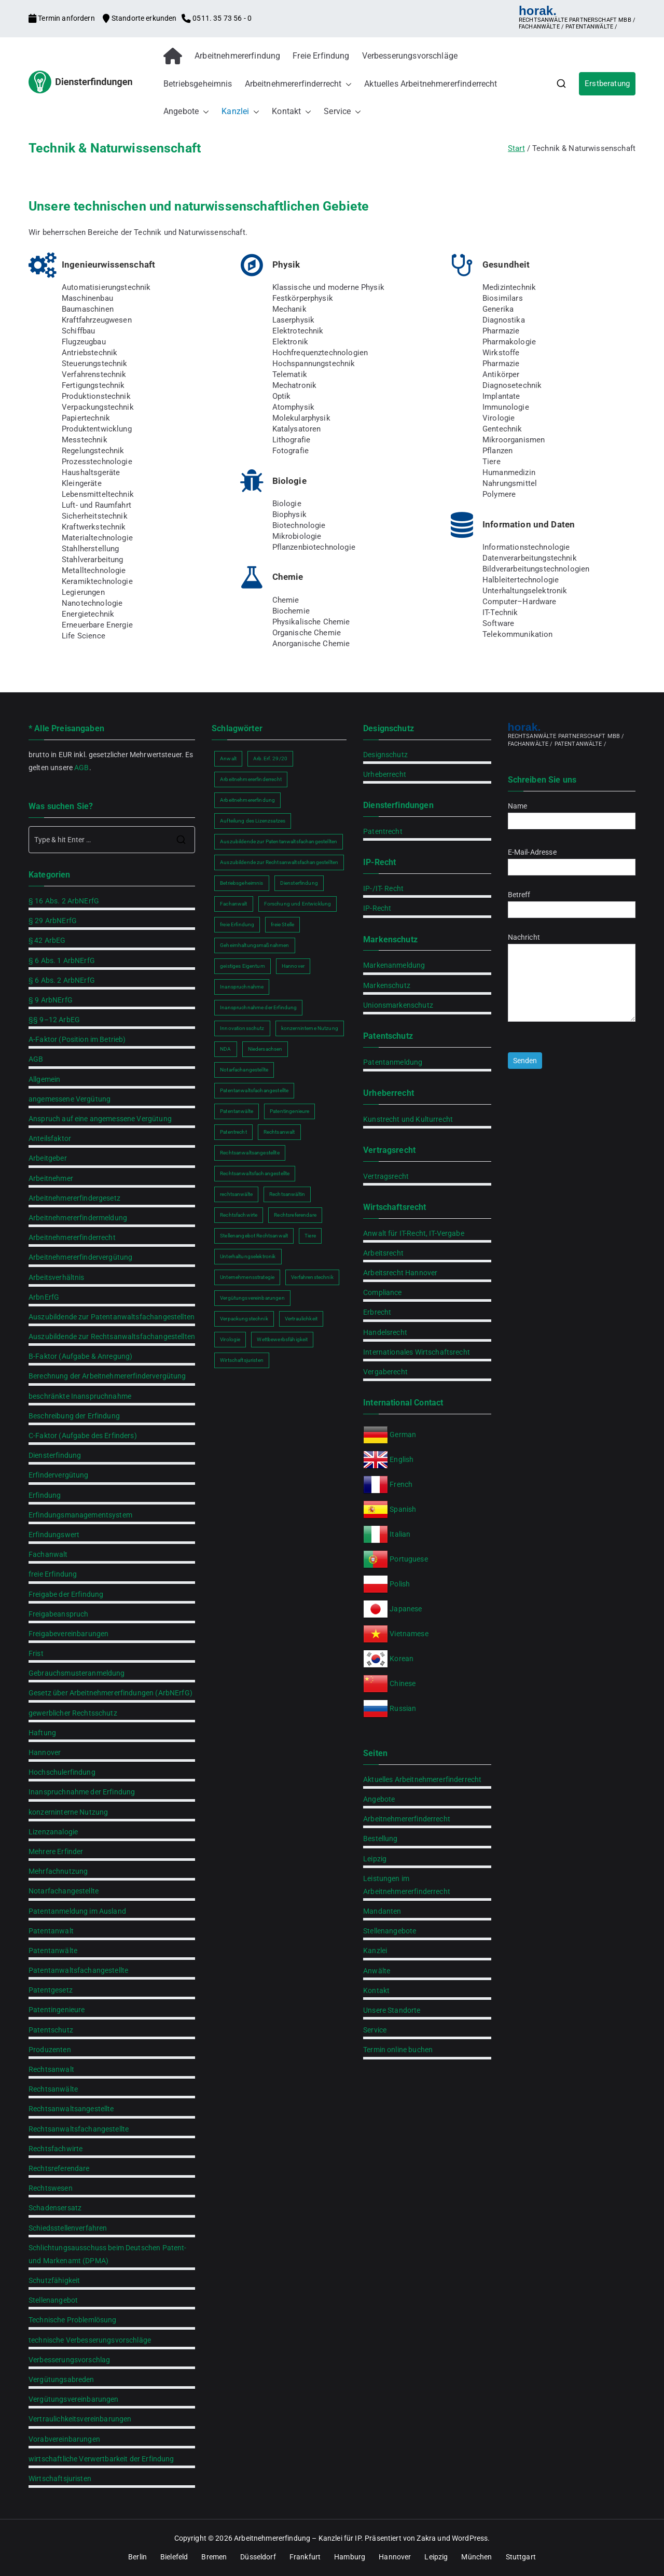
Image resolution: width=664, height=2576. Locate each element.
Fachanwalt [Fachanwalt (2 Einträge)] (233, 904)
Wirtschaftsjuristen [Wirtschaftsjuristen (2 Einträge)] (242, 1360)
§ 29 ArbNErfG (53, 920)
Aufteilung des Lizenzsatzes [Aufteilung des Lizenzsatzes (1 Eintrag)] (252, 821)
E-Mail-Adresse (571, 859)
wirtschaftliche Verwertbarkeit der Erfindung (101, 2459)
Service (342, 111)
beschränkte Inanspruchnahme (80, 1396)
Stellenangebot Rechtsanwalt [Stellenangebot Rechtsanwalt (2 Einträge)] (254, 1235)
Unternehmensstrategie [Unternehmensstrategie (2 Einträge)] (247, 1277)
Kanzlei (240, 111)
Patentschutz (51, 2030)
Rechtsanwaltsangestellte (71, 2109)
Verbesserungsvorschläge (410, 56)
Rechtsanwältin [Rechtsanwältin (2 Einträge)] (287, 1194)
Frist (36, 1653)
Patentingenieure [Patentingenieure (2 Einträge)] (289, 1111)
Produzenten (50, 2049)
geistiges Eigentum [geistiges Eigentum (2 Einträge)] (242, 966)
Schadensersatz (55, 2208)
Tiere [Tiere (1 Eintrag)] (310, 1235)
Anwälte (376, 1971)
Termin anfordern (62, 18)
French (401, 1484)
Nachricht (571, 978)
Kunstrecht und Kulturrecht (408, 1119)
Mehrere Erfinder (56, 1851)
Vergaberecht (385, 1372)
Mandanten (382, 1911)
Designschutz (385, 754)
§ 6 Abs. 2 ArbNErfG (62, 980)
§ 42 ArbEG (47, 940)
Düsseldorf (258, 2557)
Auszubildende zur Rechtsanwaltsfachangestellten (112, 1336)
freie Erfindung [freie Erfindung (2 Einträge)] (237, 924)
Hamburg (349, 2557)
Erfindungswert (54, 1534)
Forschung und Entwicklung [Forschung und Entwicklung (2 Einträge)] (297, 904)
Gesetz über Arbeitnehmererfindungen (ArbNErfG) (110, 1693)
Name (571, 813)
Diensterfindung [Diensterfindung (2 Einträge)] (299, 883)
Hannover (45, 1752)
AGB (81, 767)
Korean (401, 1658)
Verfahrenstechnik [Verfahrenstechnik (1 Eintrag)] (312, 1277)
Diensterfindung (55, 1455)
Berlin (137, 2557)
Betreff (571, 902)
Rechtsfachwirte (55, 2149)
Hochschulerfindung (62, 1772)
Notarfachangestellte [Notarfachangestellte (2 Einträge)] (244, 1070)
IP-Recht (377, 908)
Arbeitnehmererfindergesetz (74, 1198)
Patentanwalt (51, 1931)
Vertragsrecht (386, 1176)
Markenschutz (386, 985)
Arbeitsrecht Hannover (400, 1273)
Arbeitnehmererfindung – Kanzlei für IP (297, 2538)
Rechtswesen (51, 2188)
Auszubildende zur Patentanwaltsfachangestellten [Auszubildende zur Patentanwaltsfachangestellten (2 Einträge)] (278, 841)
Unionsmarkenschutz (398, 1005)
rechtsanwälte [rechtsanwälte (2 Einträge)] (236, 1194)
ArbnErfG (44, 1297)
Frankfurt (305, 2557)
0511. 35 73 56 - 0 (217, 18)
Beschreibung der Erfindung (74, 1416)
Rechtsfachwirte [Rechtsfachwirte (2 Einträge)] (238, 1215)
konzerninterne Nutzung (68, 1812)
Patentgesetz (51, 1990)
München (476, 2557)
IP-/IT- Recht (383, 888)
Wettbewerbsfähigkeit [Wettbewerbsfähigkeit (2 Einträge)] (282, 1339)
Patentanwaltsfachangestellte (78, 1970)
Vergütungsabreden (61, 2379)
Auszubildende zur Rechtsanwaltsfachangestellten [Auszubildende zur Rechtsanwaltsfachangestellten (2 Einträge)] (279, 862)
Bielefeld (174, 2557)
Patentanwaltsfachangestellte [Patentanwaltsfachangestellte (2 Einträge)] (254, 1090)
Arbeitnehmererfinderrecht (298, 84)
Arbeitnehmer (51, 1178)
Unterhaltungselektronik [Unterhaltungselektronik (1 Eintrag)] (247, 1256)
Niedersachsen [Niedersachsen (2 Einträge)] (265, 1049)
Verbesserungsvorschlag (69, 2360)
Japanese (406, 1609)
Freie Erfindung (321, 56)
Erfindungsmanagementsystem (80, 1515)
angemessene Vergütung (69, 1099)
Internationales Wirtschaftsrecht (416, 1352)
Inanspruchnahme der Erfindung (82, 1792)
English (401, 1459)
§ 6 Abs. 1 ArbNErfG (62, 960)
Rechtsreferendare (59, 2168)
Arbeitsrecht (383, 1253)
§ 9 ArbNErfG (51, 1000)
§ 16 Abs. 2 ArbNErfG (64, 901)
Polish (400, 1584)
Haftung (42, 1733)
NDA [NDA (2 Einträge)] (225, 1049)
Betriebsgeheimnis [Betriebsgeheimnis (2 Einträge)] (242, 883)
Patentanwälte (53, 1950)
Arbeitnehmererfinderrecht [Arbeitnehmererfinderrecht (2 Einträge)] (251, 779)
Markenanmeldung (394, 965)
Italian (400, 1534)
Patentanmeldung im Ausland (77, 1911)
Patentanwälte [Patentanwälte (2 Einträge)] (236, 1111)
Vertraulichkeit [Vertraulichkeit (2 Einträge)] (301, 1318)
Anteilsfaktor (50, 1138)
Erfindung (45, 1495)
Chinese (403, 1683)
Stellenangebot (53, 2300)
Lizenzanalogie (53, 1832)
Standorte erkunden (140, 18)
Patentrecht (383, 831)
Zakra (426, 2538)
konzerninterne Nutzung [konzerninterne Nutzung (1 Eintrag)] (309, 1028)
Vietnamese (409, 1634)
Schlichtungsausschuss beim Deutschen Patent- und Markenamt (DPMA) (108, 2254)
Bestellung (380, 1838)
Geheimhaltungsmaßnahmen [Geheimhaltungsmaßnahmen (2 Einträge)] (254, 945)
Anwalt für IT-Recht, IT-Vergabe (413, 1233)
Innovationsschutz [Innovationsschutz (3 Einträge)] (242, 1028)
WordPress (470, 2538)
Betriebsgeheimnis (197, 84)
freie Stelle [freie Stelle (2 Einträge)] (282, 924)
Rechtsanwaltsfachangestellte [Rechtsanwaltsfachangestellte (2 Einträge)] (254, 1173)
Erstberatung (607, 83)
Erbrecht (377, 1312)
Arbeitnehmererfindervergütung (80, 1257)
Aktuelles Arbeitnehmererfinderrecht (430, 84)
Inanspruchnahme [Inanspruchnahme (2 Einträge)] (242, 987)
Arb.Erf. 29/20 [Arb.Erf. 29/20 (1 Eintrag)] (270, 758)
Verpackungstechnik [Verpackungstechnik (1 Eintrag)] (244, 1318)
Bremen (214, 2557)
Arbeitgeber (48, 1158)
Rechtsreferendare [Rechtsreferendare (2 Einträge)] (295, 1215)
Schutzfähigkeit (54, 2280)
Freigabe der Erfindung (66, 1594)
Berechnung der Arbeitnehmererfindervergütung (107, 1376)
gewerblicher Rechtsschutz (73, 1713)
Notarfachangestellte (64, 1891)
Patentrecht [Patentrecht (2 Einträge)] (233, 1132)
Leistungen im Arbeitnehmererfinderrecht (406, 1885)
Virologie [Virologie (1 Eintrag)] (230, 1339)
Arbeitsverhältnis (57, 1277)
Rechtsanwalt (51, 2069)
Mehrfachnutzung (58, 1871)
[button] (346, 84)
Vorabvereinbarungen (64, 2439)
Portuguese (409, 1559)
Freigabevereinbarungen (68, 1634)
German (403, 1434)
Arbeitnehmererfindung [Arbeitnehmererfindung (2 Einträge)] (247, 800)
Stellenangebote (389, 1931)
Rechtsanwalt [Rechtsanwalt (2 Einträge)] (279, 1132)
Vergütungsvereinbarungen (74, 2399)
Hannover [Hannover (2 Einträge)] (293, 966)
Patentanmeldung (392, 1062)
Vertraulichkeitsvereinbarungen (80, 2419)
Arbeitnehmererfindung (237, 56)
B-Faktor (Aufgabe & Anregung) (80, 1356)
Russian (402, 1708)
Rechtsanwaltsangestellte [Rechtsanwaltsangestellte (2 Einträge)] (250, 1152)
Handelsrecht (385, 1332)
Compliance (382, 1292)
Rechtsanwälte (53, 2089)
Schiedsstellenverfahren (68, 2228)
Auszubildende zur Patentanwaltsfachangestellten (112, 1317)
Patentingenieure (57, 2010)
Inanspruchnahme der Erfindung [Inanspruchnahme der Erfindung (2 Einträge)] (258, 1007)
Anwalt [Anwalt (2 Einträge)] (228, 758)
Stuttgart (521, 2557)
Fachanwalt (48, 1554)
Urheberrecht (384, 774)
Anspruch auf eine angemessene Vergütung (100, 1119)
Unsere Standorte (391, 2010)
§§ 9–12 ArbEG (54, 1019)
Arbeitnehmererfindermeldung (78, 1218)
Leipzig (374, 1859)
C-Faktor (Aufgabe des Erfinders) (83, 1435)
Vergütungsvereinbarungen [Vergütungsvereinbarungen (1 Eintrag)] (252, 1298)
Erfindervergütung (59, 1475)
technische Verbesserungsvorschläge (90, 2340)
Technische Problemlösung (73, 2320)
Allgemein (44, 1079)
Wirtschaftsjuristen (60, 2478)
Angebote (186, 111)
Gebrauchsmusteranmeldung (77, 1673)
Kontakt (291, 111)
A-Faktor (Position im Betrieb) (77, 1039)
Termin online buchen (398, 2049)
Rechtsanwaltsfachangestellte (79, 2129)
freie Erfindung (53, 1574)
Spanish (403, 1509)
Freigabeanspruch (58, 1614)
